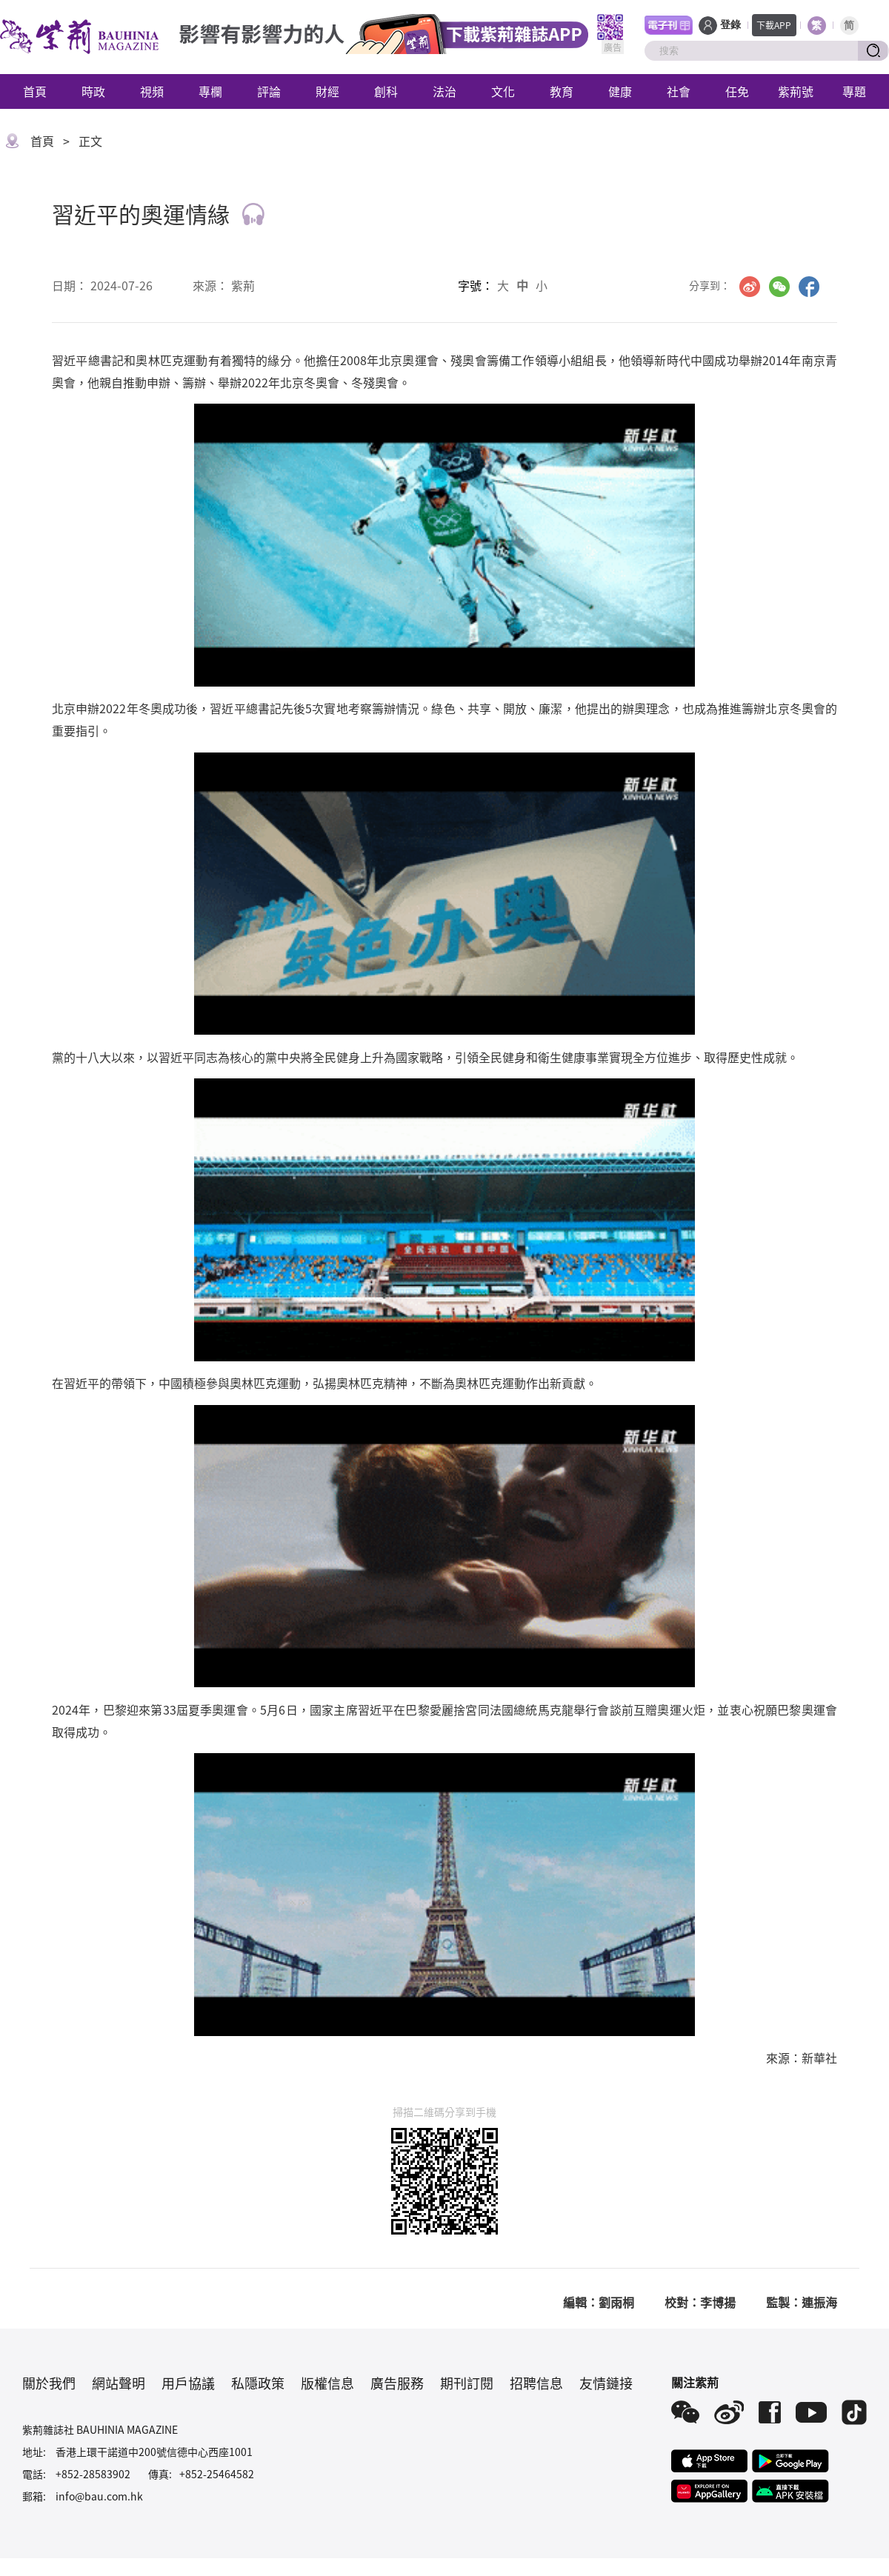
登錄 (730, 24)
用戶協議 (188, 2382)
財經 (327, 91)
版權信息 (327, 2382)
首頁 (35, 91)
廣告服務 (397, 2382)
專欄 (210, 91)
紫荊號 (795, 91)
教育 (561, 91)
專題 (854, 91)
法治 (444, 91)
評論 (269, 91)
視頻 (152, 91)
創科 (386, 91)
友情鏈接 (606, 2382)
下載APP (773, 25)
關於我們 (49, 2382)
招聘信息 (536, 2382)
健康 (620, 91)
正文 (90, 140)
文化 (503, 91)
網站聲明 (118, 2382)
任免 (737, 91)
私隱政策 (257, 2382)
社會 (678, 91)
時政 (93, 91)
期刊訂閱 (466, 2382)
